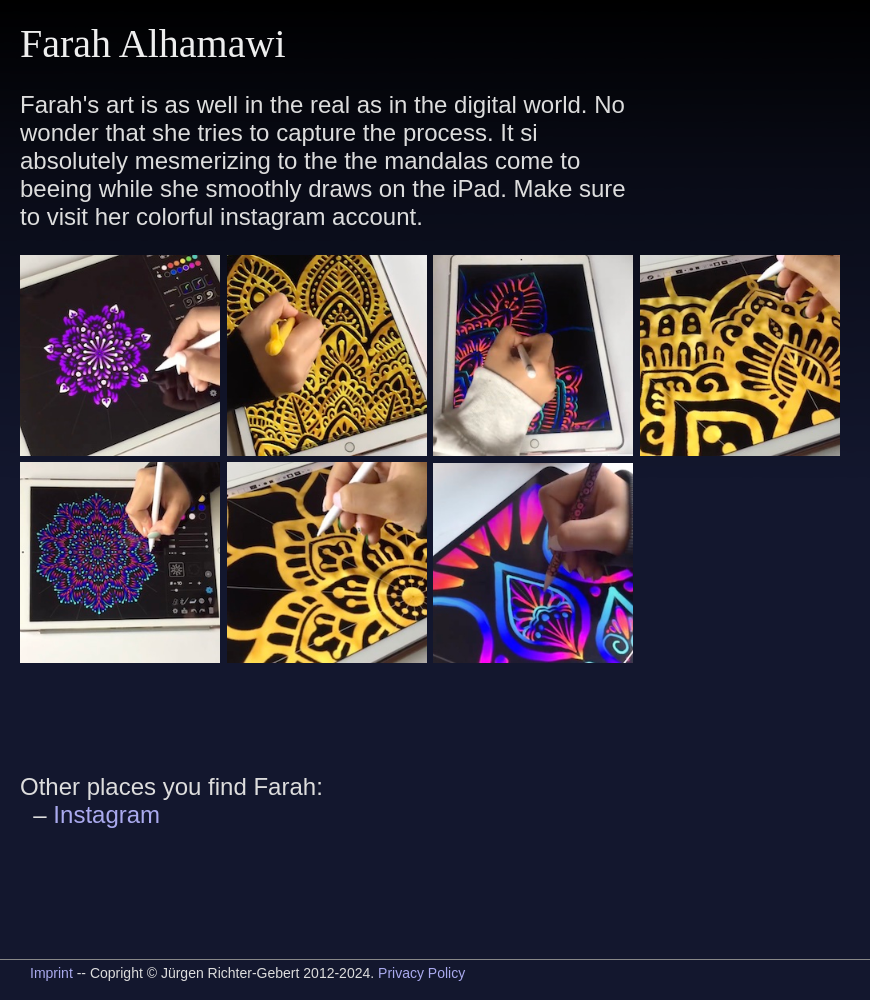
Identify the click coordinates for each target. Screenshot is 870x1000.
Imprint (51, 973)
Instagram (106, 814)
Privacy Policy (421, 973)
